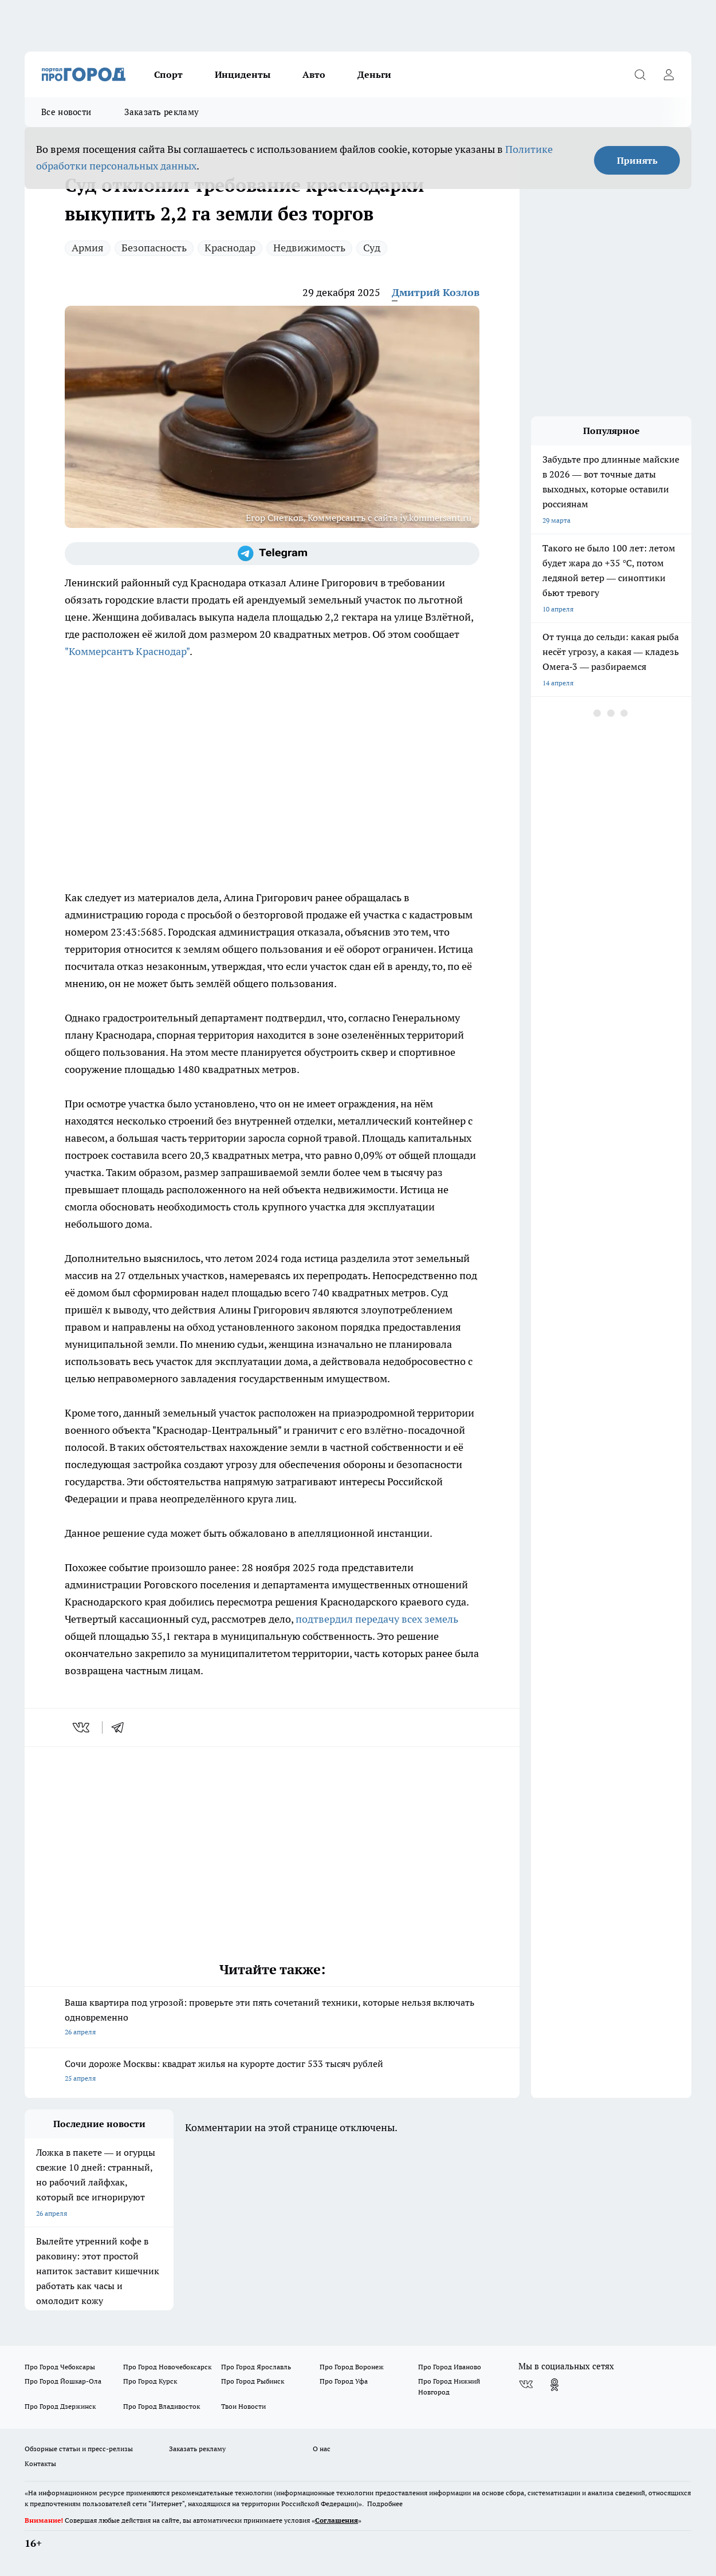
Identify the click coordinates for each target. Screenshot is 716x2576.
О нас (322, 2448)
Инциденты (242, 74)
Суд (371, 247)
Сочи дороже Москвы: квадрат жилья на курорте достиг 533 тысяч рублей (272, 2072)
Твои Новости (243, 2406)
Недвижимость (309, 247)
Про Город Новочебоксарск (167, 2366)
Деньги (374, 74)
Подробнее (385, 2503)
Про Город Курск (150, 2381)
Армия (88, 247)
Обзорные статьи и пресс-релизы (79, 2448)
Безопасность (154, 247)
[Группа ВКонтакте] (526, 2384)
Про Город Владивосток (161, 2406)
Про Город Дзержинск (60, 2406)
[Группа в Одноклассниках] (554, 2384)
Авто (313, 74)
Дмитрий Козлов (435, 292)
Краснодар (229, 247)
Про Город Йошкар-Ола (63, 2381)
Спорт (168, 74)
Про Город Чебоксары (60, 2366)
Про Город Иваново (449, 2366)
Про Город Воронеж (352, 2366)
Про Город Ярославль (256, 2366)
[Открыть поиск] (639, 74)
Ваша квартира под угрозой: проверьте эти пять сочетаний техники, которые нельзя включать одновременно (272, 2018)
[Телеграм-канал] (272, 553)
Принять (637, 160)
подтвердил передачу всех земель (377, 1619)
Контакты (40, 2463)
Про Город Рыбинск (252, 2381)
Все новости (66, 111)
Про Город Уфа (344, 2381)
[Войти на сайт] (668, 74)
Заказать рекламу (161, 111)
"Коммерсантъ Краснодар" (127, 651)
